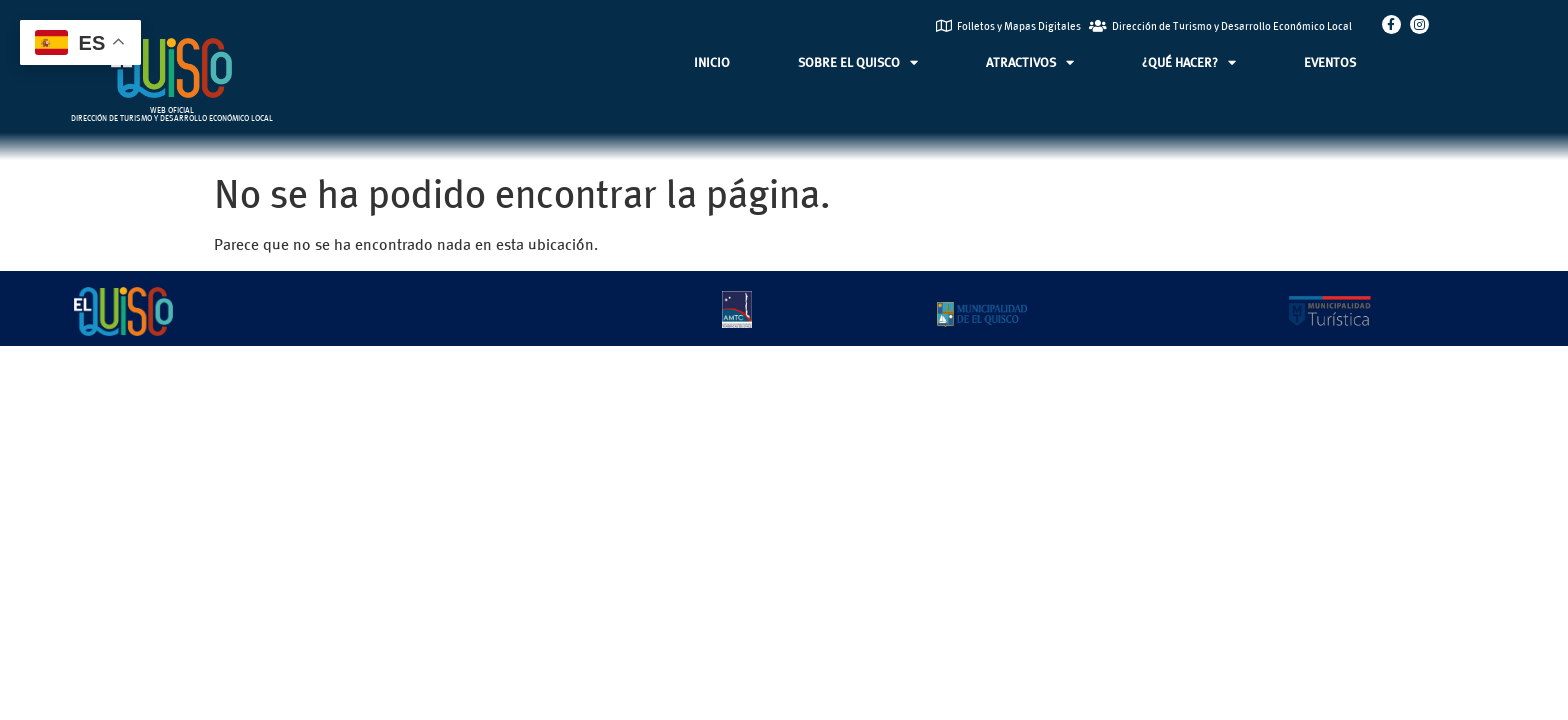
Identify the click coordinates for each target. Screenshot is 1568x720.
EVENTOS (1330, 62)
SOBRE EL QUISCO (858, 62)
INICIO (712, 62)
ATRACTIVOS (1030, 62)
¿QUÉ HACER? (1189, 62)
